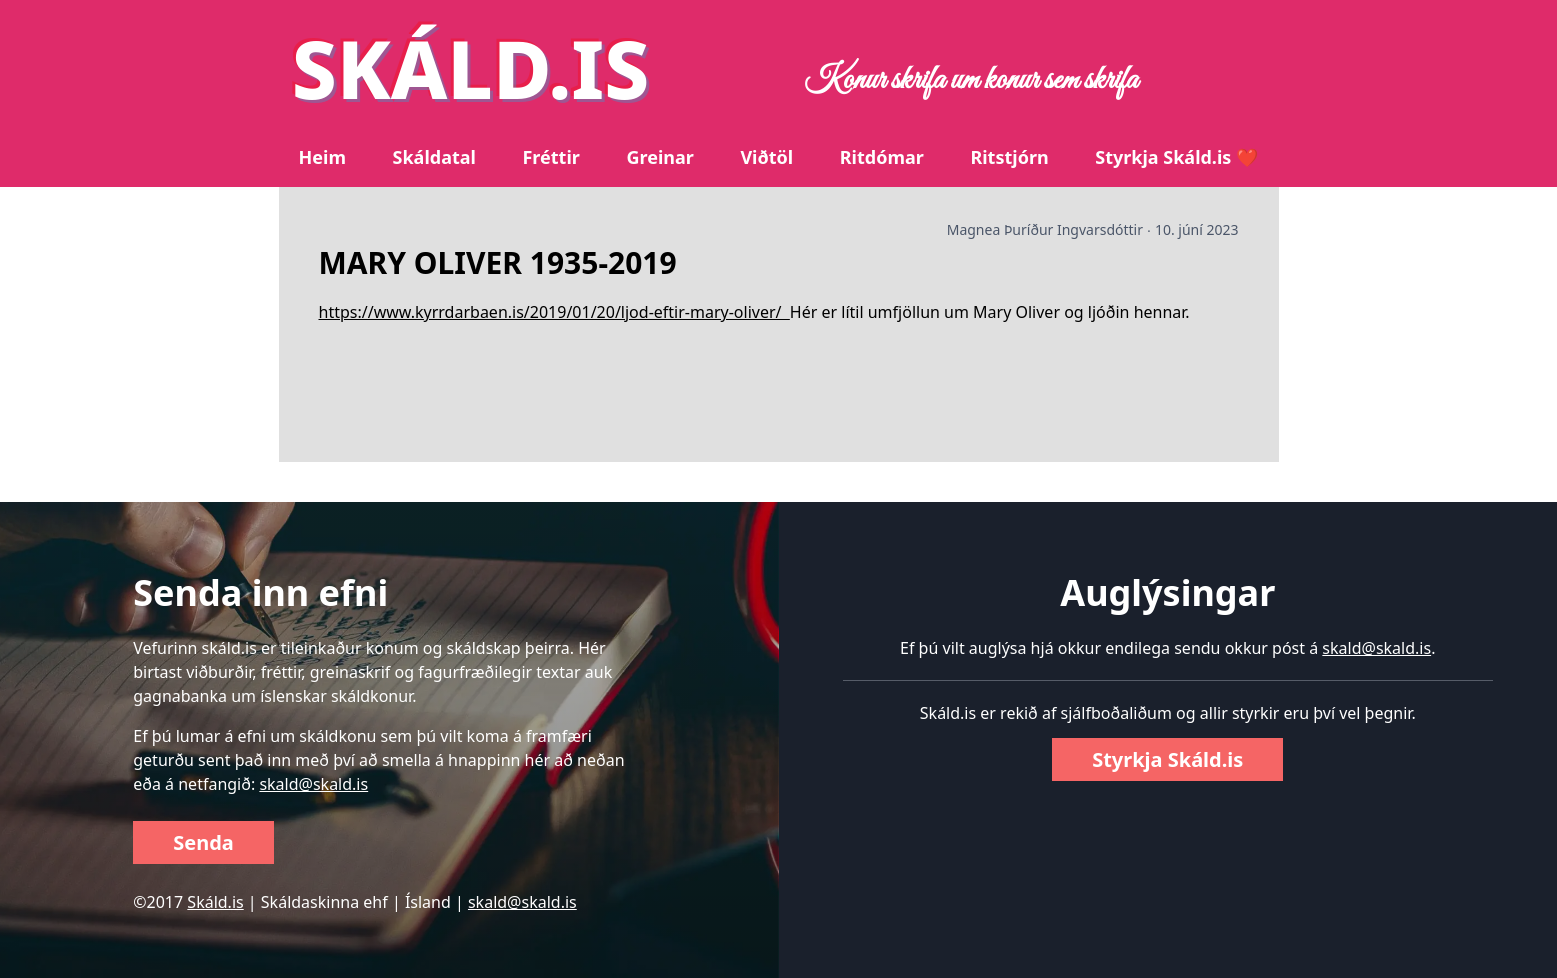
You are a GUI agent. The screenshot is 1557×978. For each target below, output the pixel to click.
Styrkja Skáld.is (1167, 759)
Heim (322, 157)
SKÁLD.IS (471, 67)
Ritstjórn (1009, 157)
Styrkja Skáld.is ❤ (1176, 157)
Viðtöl (766, 157)
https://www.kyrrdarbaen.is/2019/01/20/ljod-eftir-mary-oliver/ (554, 312)
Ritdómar (882, 157)
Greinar (659, 157)
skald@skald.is (313, 784)
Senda (203, 842)
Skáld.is (215, 902)
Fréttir (550, 157)
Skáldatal (434, 157)
